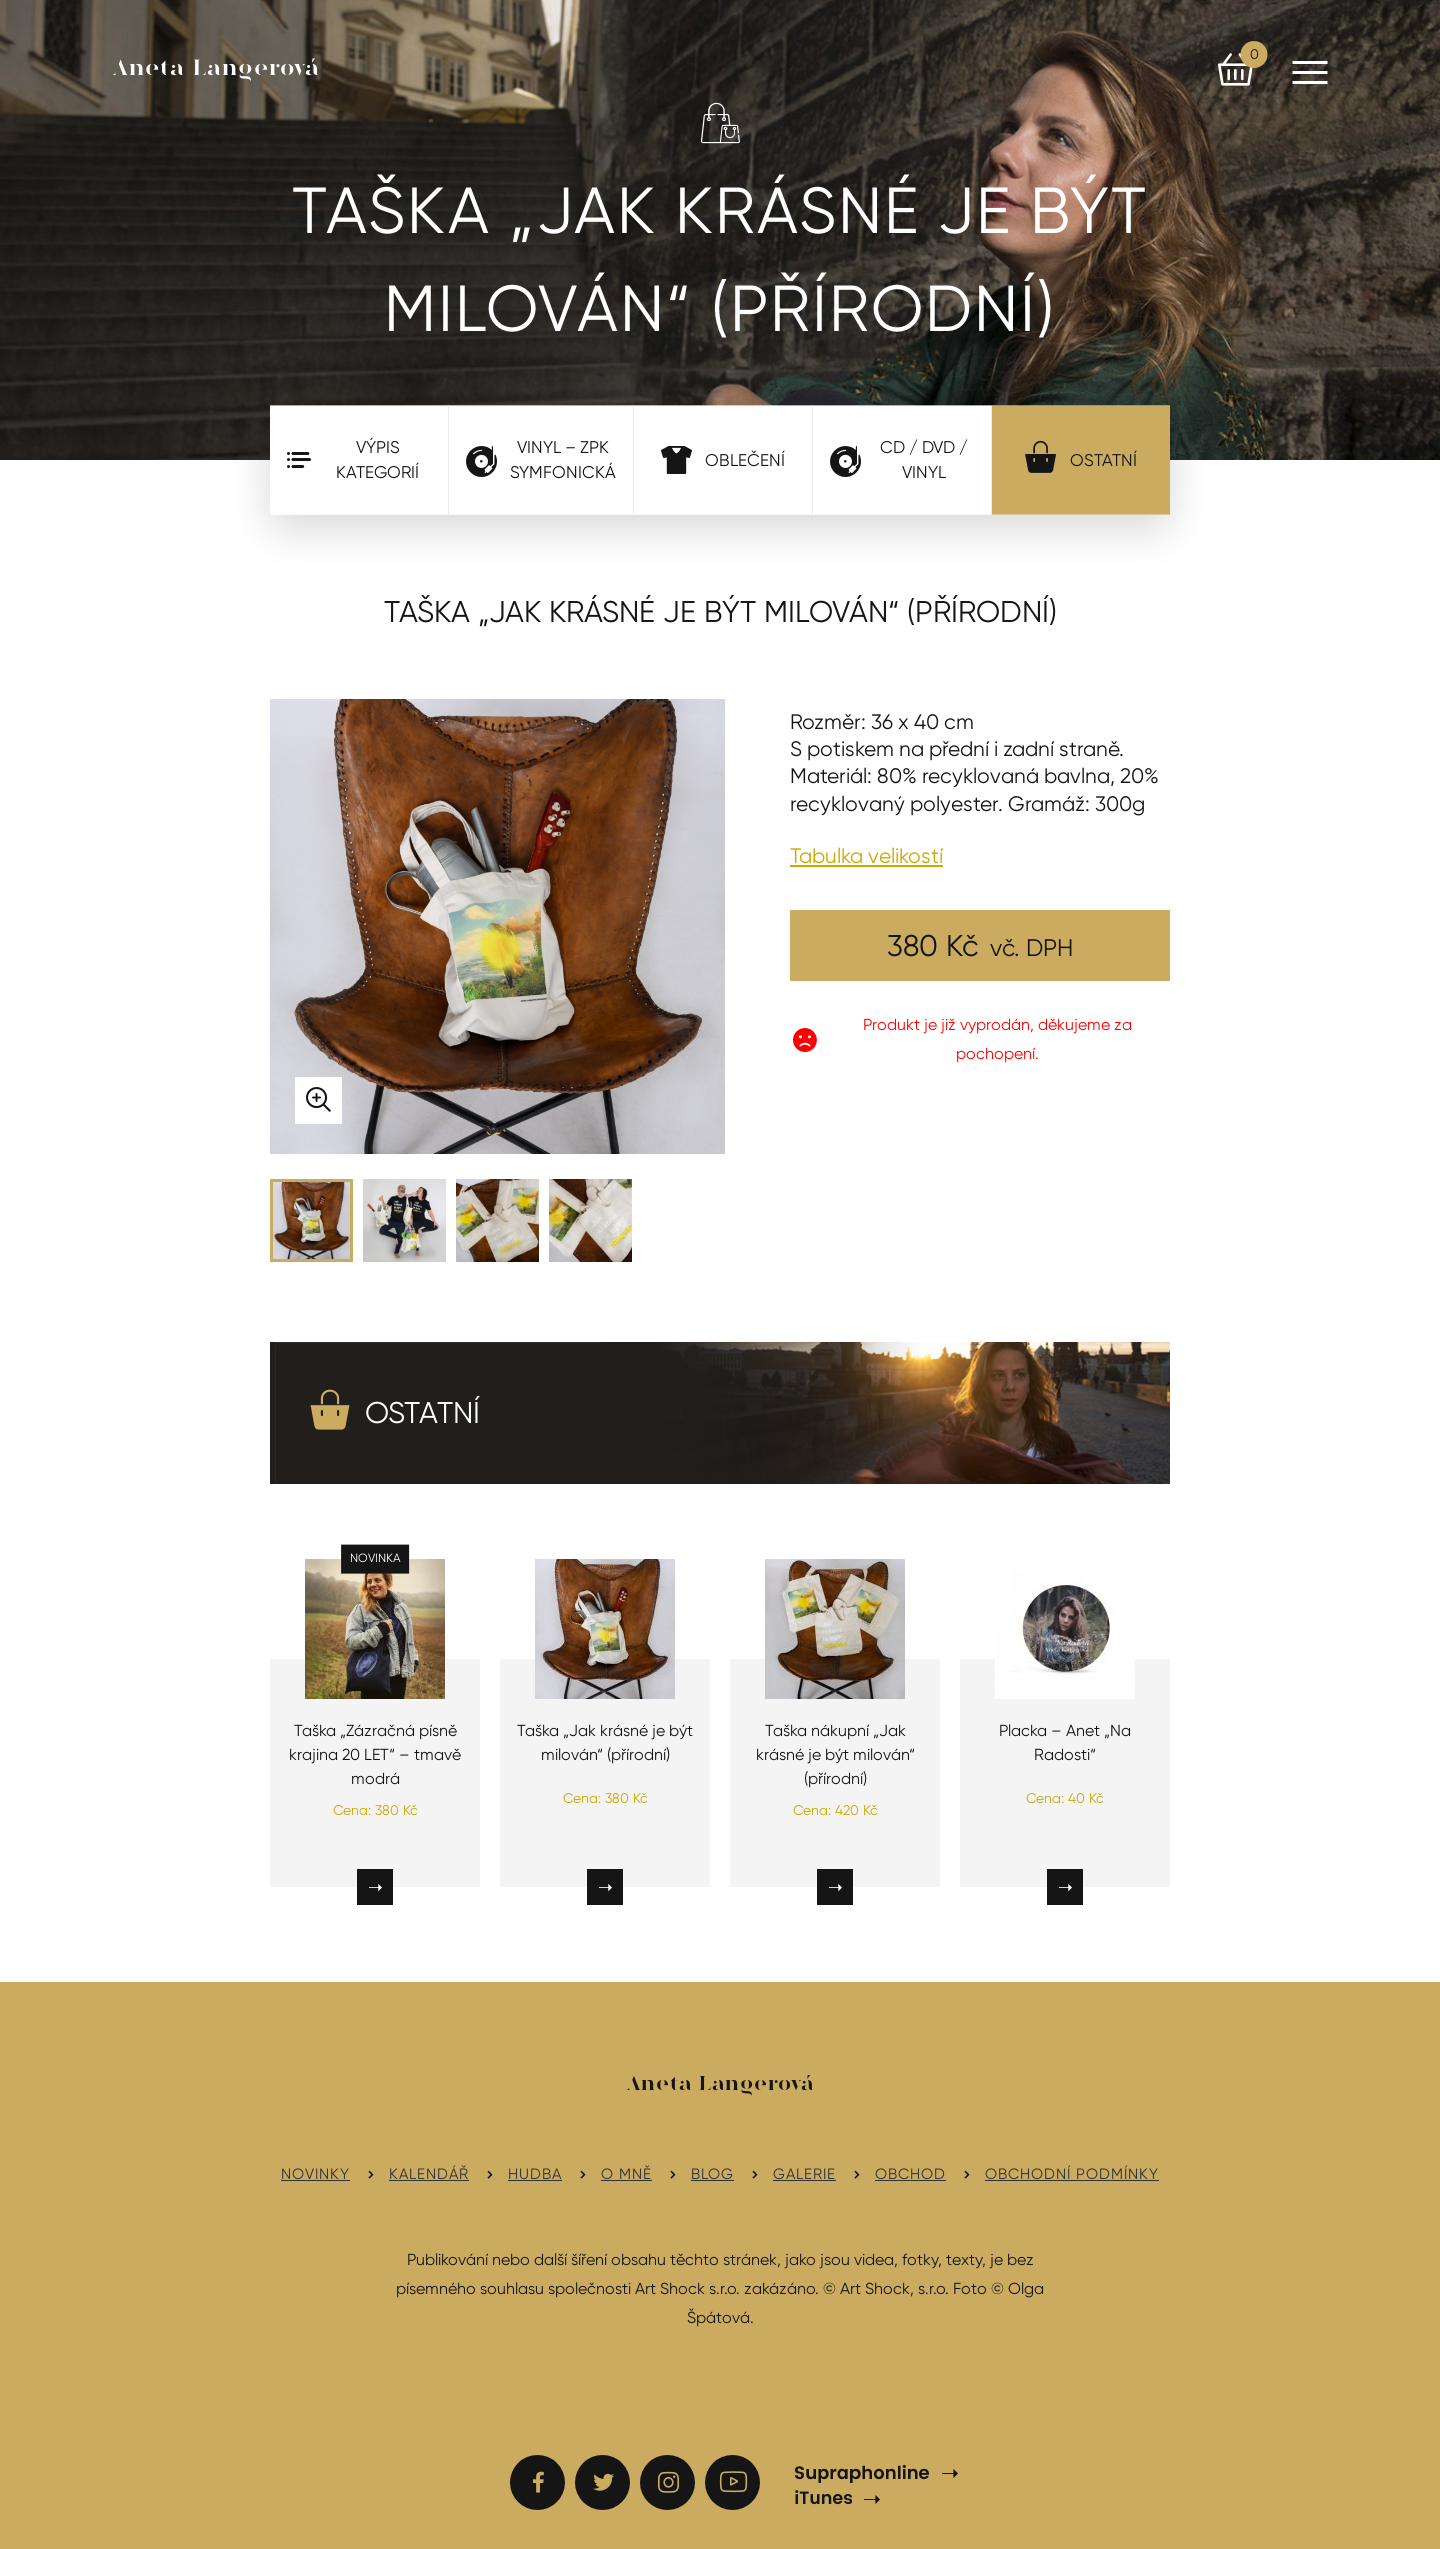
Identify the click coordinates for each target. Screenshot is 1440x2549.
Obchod (910, 2174)
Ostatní (1081, 456)
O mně (626, 2174)
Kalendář (429, 2174)
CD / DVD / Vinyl (899, 460)
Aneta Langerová (216, 69)
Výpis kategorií (353, 460)
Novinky (315, 2174)
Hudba (535, 2174)
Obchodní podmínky (1072, 2174)
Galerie (804, 2174)
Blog (712, 2174)
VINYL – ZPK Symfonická (541, 460)
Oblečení (723, 459)
